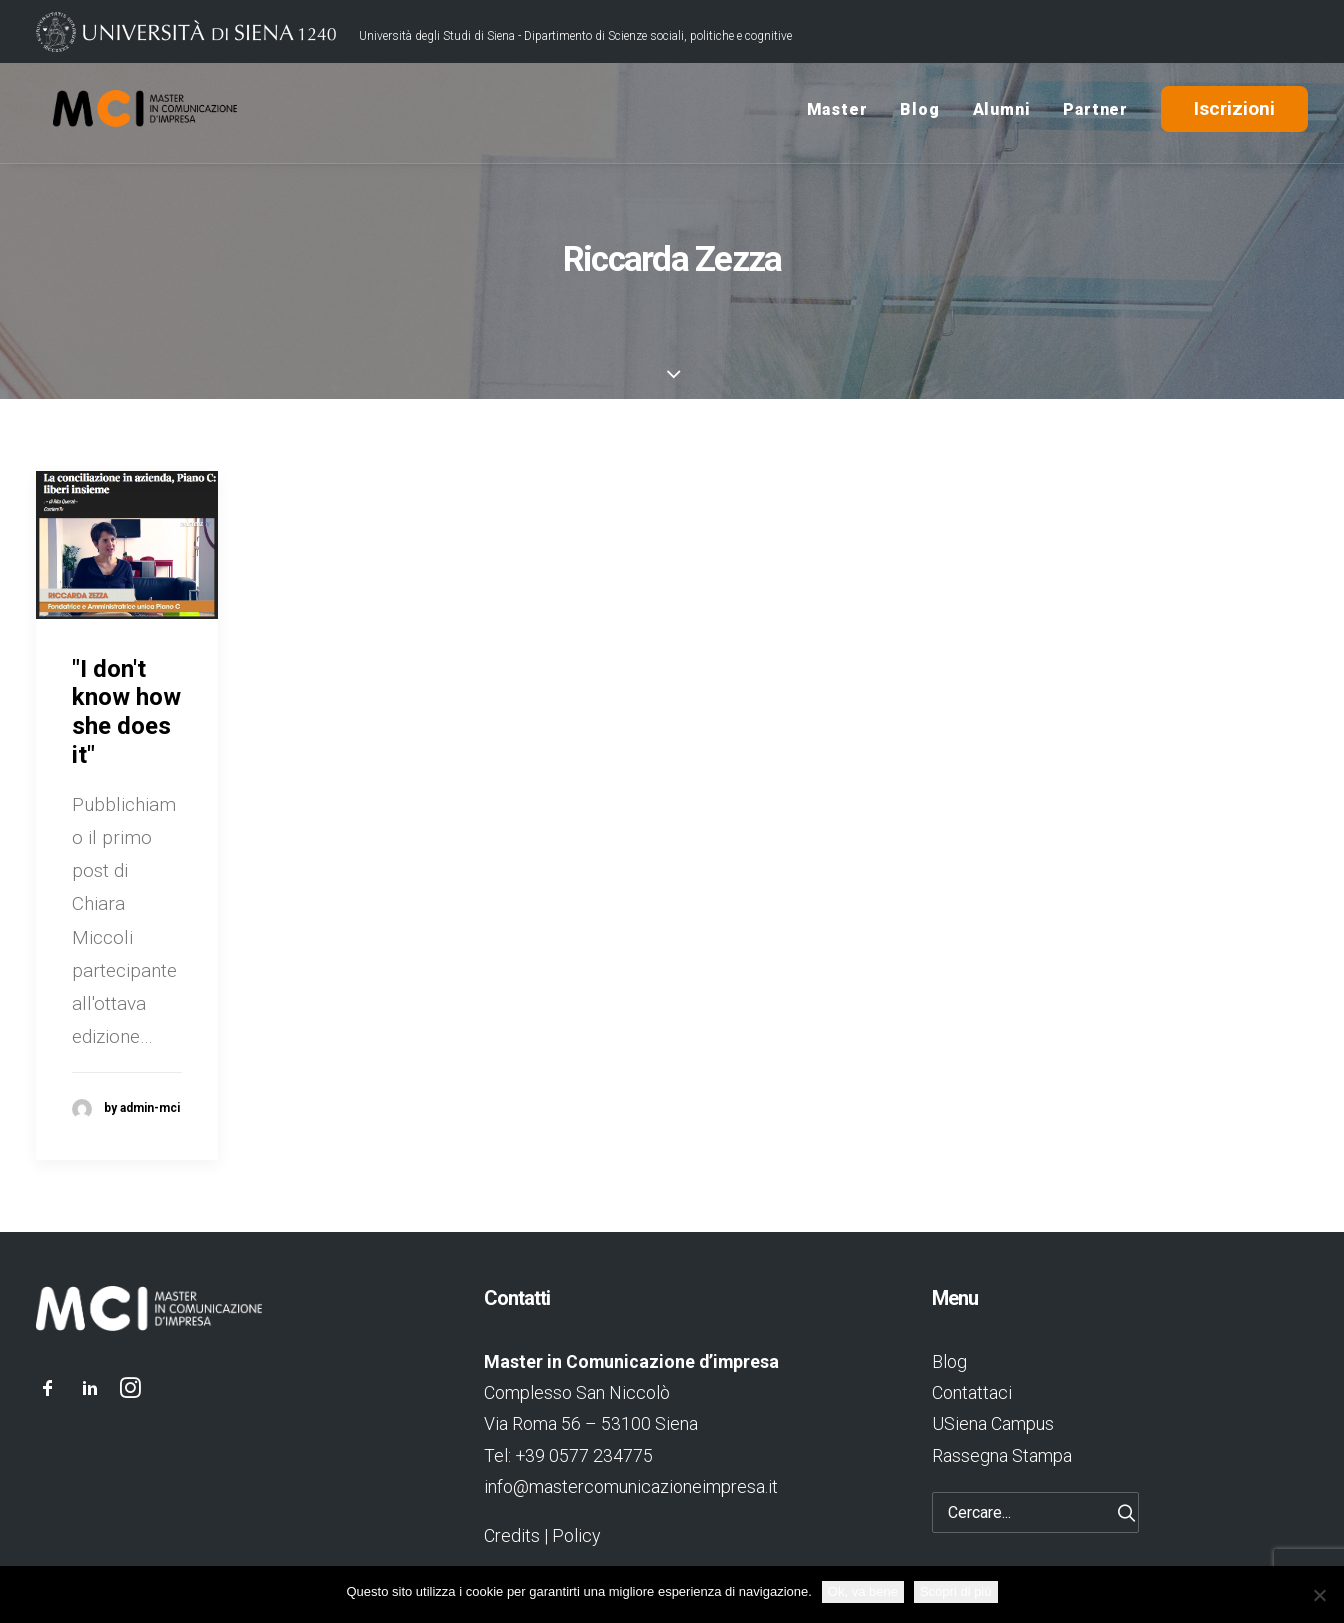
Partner (1095, 113)
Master (837, 113)
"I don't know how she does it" (126, 712)
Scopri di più (956, 1591)
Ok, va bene (863, 1591)
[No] (1319, 1595)
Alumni (1002, 113)
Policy (576, 1535)
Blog (919, 113)
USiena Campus (993, 1423)
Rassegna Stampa (1002, 1455)
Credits (512, 1535)
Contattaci (972, 1392)
